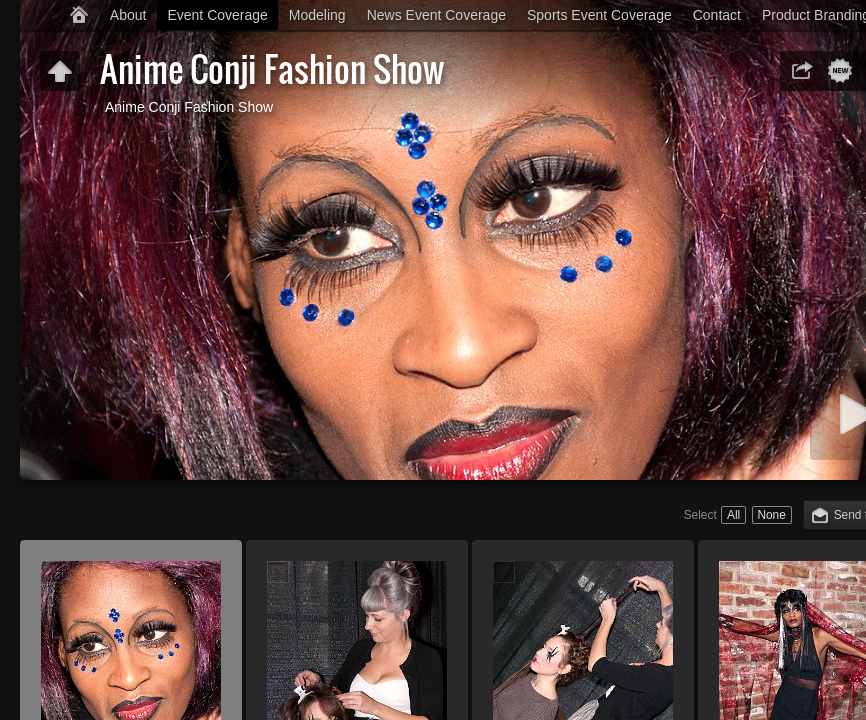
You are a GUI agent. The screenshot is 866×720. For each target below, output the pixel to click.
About (128, 15)
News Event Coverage (436, 15)
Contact (717, 15)
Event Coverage (217, 15)
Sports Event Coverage (599, 15)
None (771, 515)
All (733, 515)
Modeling (317, 15)
